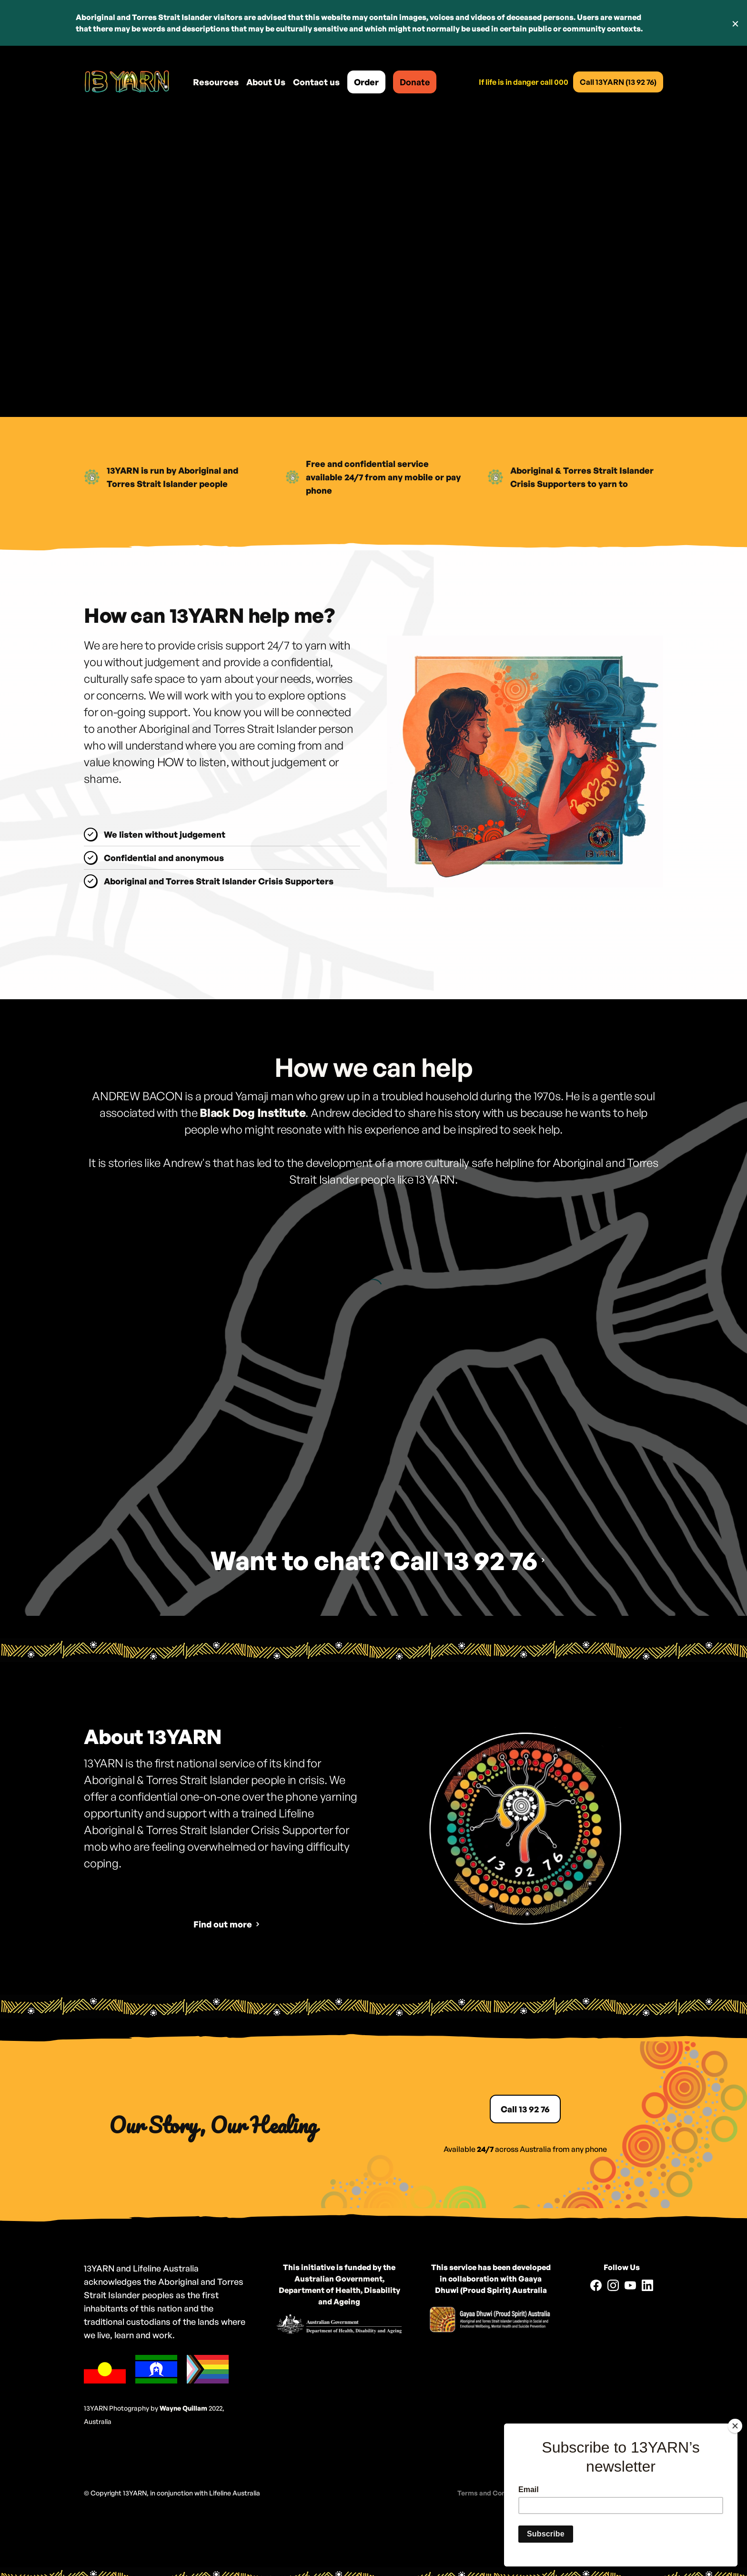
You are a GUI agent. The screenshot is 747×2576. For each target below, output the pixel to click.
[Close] (735, 2426)
